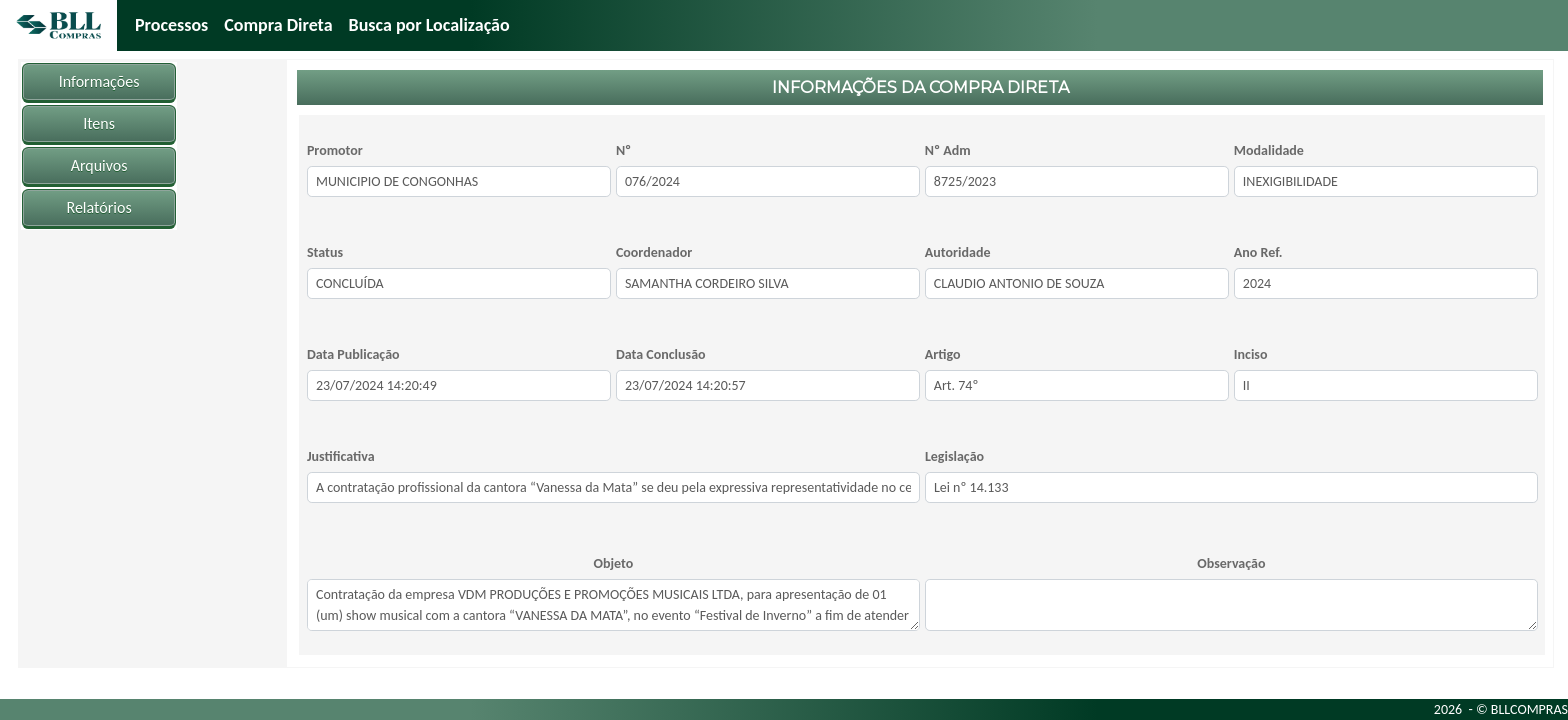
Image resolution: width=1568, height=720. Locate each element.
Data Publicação (353, 354)
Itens (99, 123)
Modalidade (1269, 150)
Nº (623, 150)
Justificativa (341, 456)
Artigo (943, 354)
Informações (99, 81)
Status (325, 252)
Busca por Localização (429, 25)
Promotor (335, 150)
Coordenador (654, 252)
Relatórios (99, 207)
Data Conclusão (661, 354)
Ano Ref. (1258, 252)
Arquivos (99, 165)
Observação (1231, 563)
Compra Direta (278, 25)
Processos (171, 25)
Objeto (614, 563)
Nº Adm (948, 150)
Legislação (954, 456)
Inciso (1251, 354)
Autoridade (958, 252)
